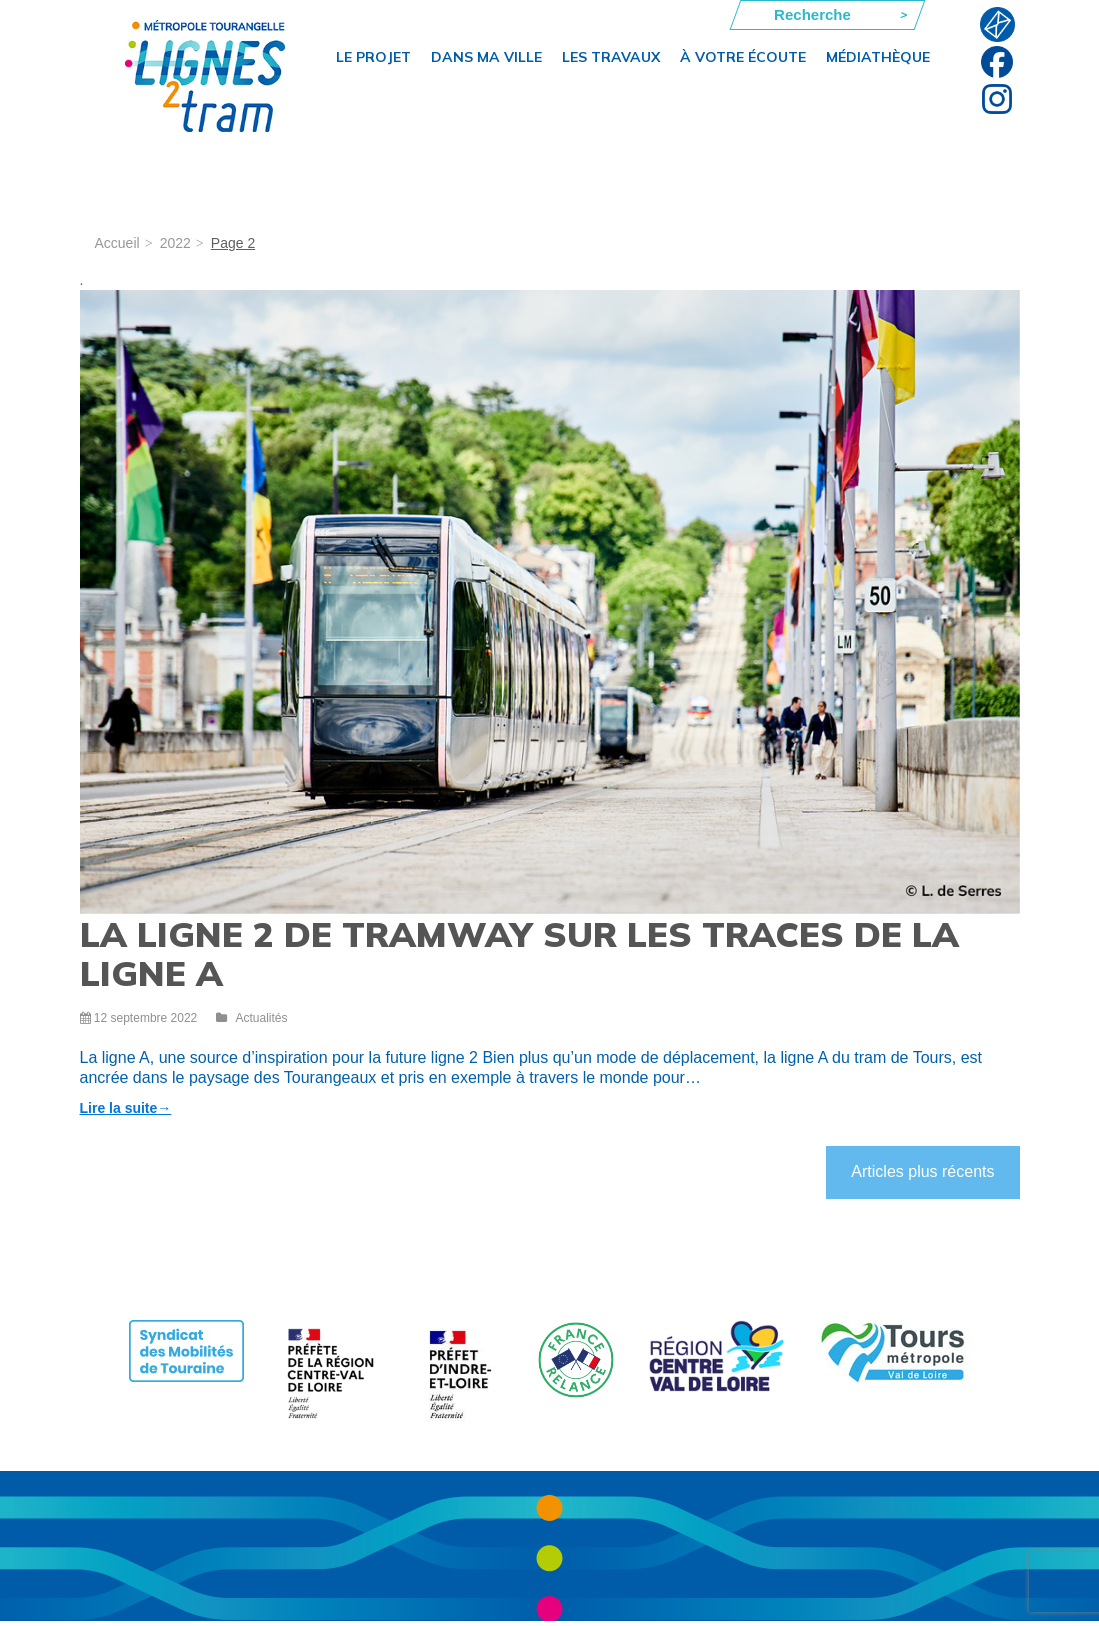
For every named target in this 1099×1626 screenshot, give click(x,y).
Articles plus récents (922, 1171)
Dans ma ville (486, 57)
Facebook (997, 61)
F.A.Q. (997, 24)
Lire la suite (126, 1108)
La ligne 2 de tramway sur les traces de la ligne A (519, 953)
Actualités (261, 1018)
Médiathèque (878, 57)
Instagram (997, 98)
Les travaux (611, 57)
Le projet (373, 57)
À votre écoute (743, 57)
